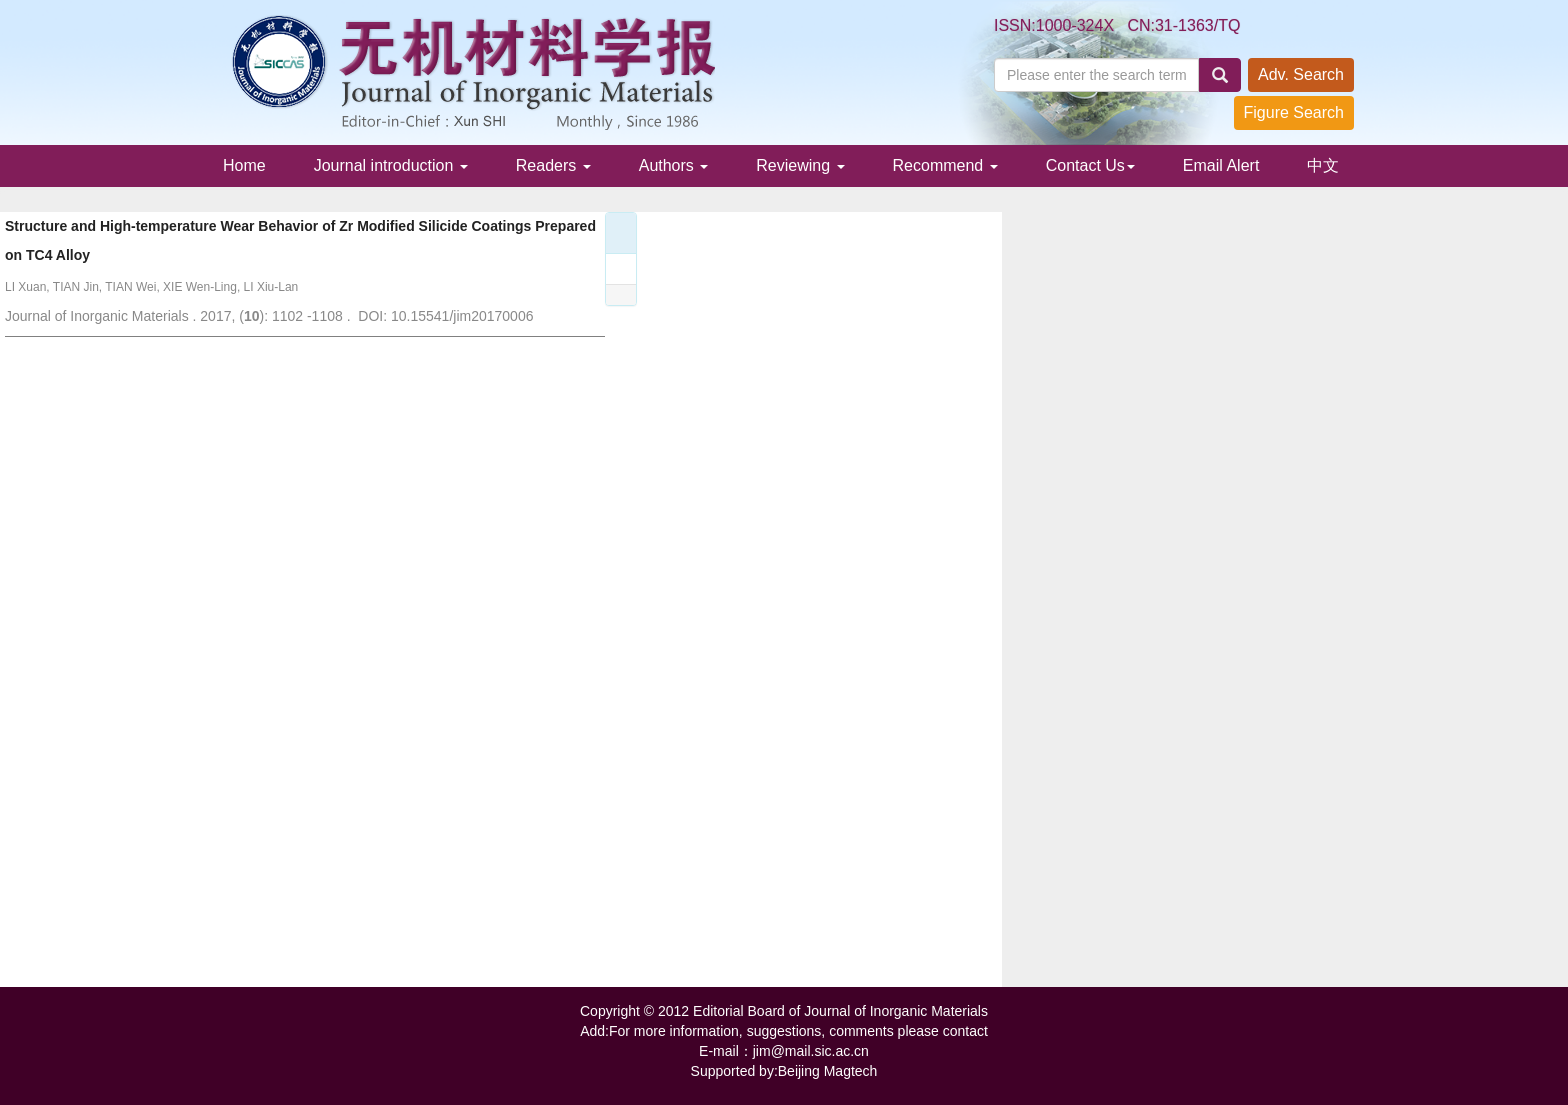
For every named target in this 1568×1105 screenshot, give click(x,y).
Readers (553, 165)
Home (244, 165)
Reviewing (800, 165)
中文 (1323, 165)
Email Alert (1221, 165)
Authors (674, 165)
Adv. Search (1301, 74)
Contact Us (1090, 165)
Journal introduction (391, 165)
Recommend (945, 165)
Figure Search (1294, 112)
